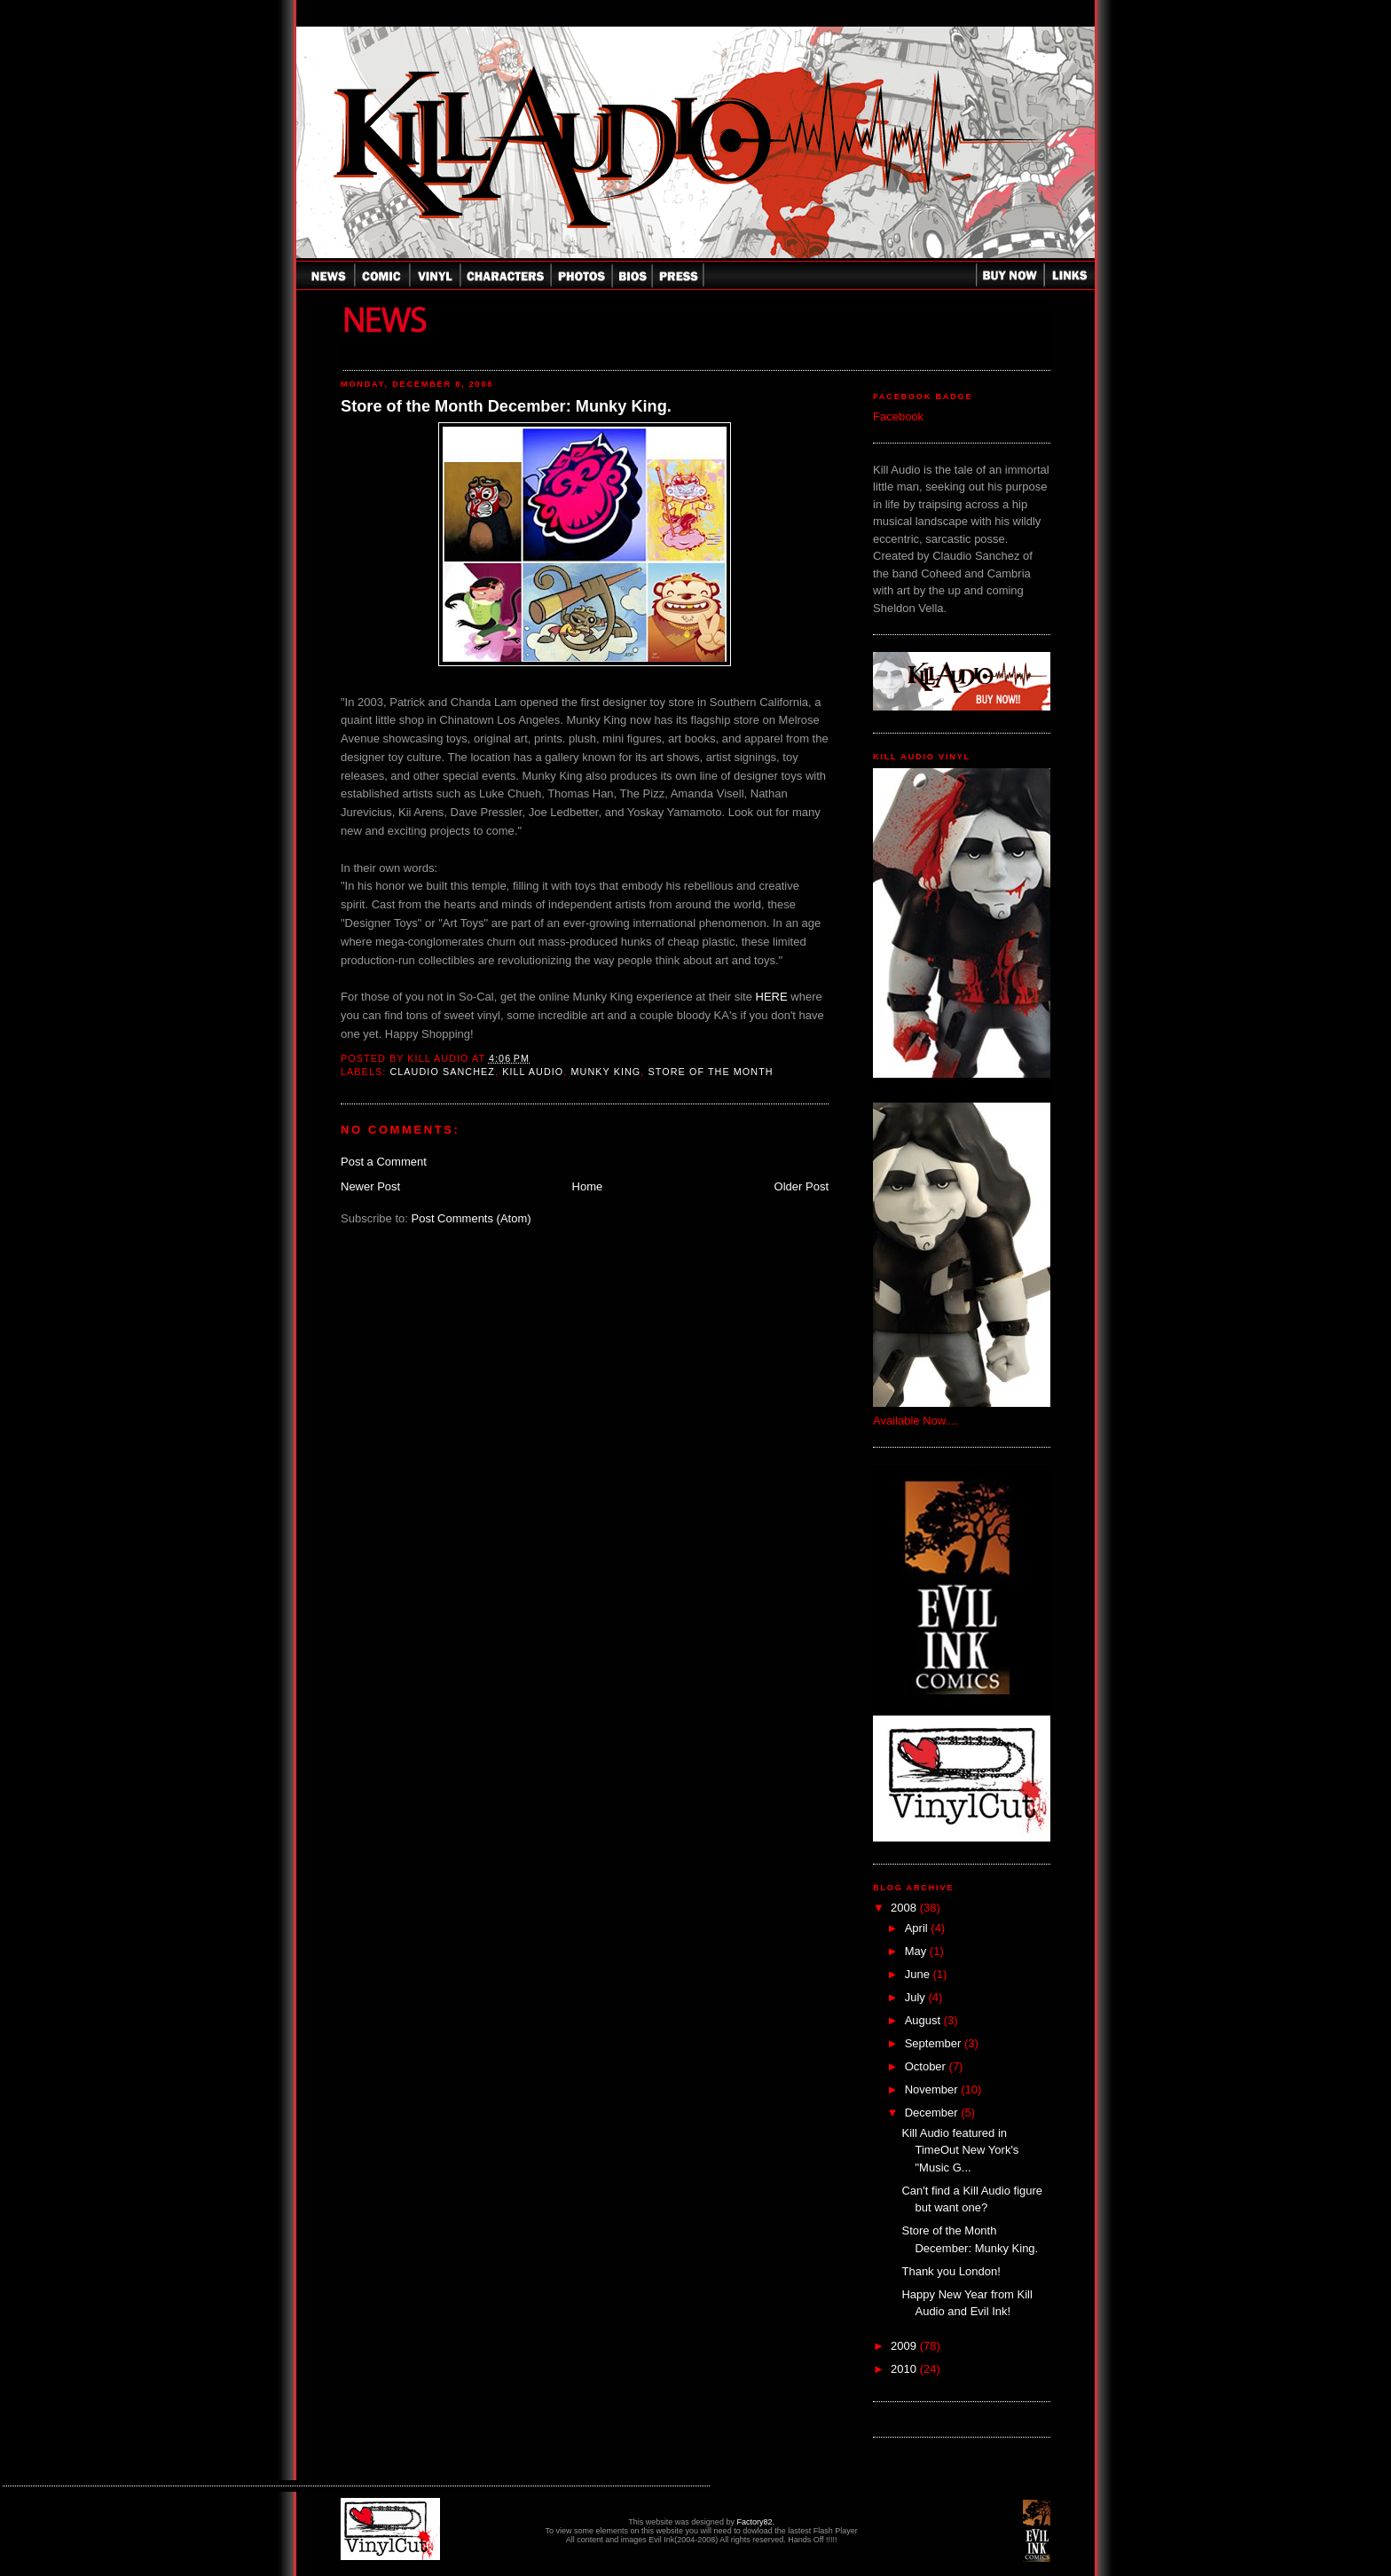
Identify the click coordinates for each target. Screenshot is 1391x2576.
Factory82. (755, 2521)
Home (587, 1186)
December (933, 2112)
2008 (905, 1907)
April (918, 1928)
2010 (905, 2369)
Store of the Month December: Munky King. (506, 406)
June (919, 1974)
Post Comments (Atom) (471, 1218)
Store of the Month (711, 1071)
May (917, 1951)
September (934, 2043)
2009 (905, 2345)
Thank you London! (950, 2271)
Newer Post (370, 1186)
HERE (772, 996)
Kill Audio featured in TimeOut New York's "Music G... (959, 2150)
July (917, 1997)
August (924, 2020)
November (933, 2089)
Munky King (605, 1071)
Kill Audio (532, 1071)
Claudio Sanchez (442, 1071)
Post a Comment (384, 1161)
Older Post (801, 1186)
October (927, 2066)
